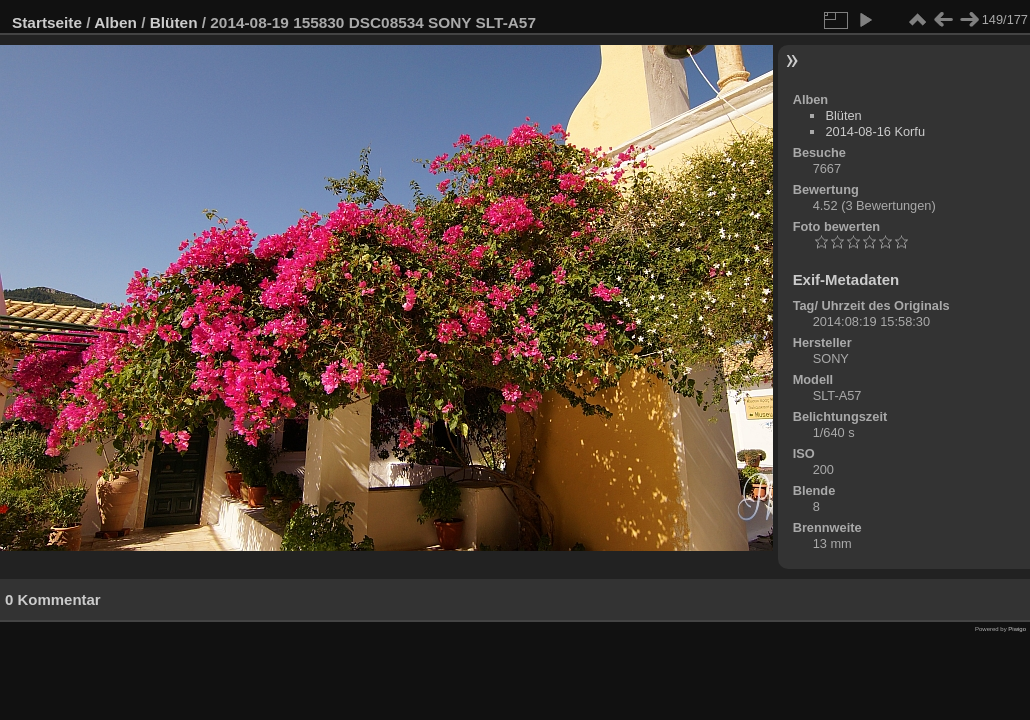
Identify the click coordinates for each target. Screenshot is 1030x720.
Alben (115, 22)
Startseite (47, 22)
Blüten (174, 22)
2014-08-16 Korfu (875, 131)
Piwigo (1017, 629)
